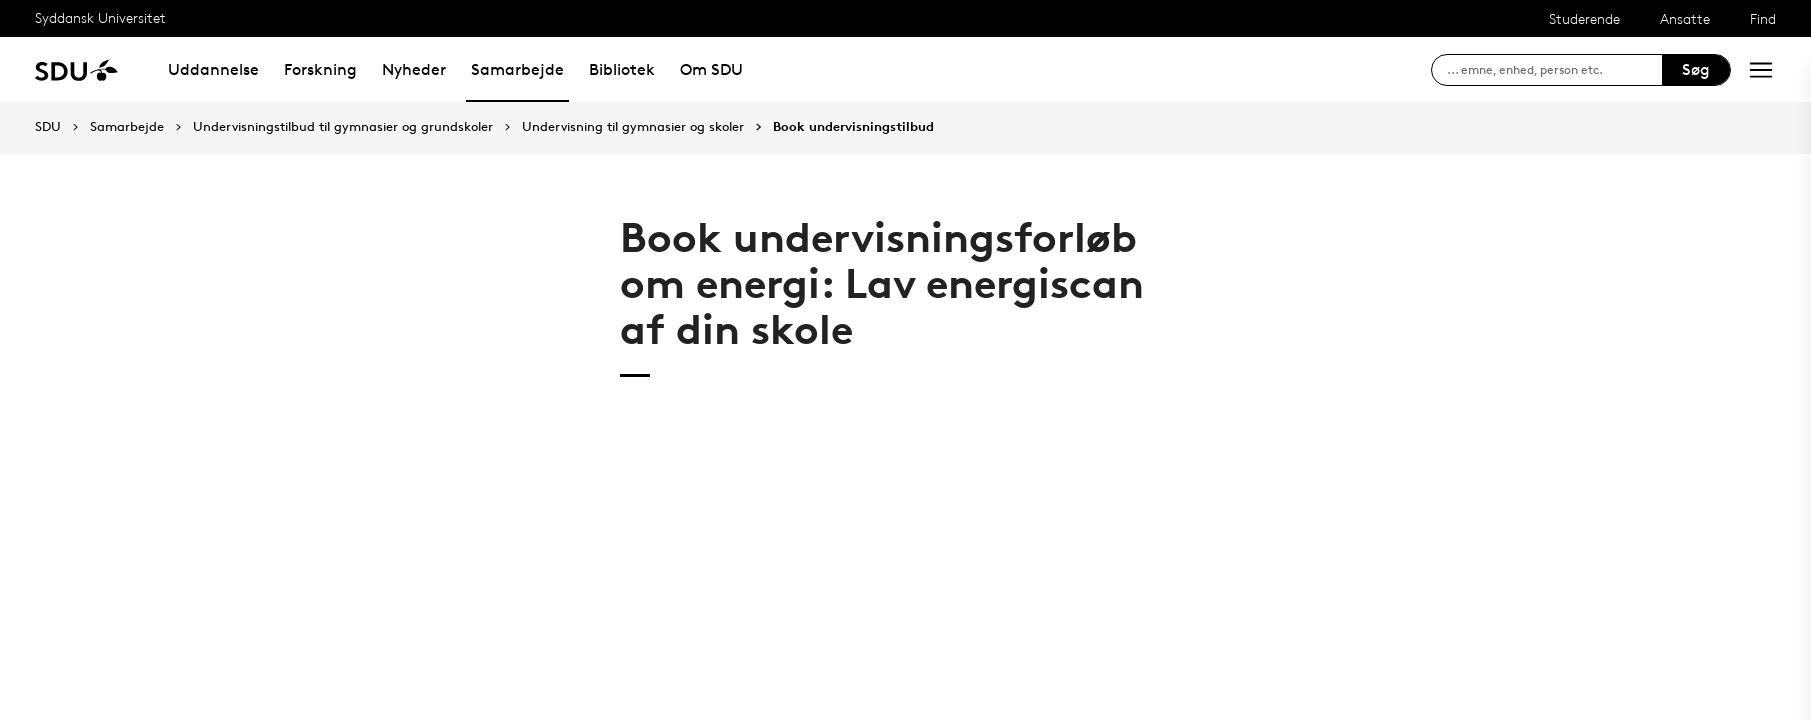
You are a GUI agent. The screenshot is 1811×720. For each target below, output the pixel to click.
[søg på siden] (1554, 70)
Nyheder (414, 69)
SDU (48, 126)
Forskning (320, 69)
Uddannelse (213, 69)
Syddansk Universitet (100, 17)
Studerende (1584, 18)
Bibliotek (622, 69)
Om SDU (711, 69)
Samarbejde (517, 69)
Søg (1696, 69)
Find (1763, 18)
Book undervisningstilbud (853, 127)
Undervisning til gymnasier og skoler (633, 127)
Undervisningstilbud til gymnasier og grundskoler (343, 127)
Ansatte (1685, 18)
